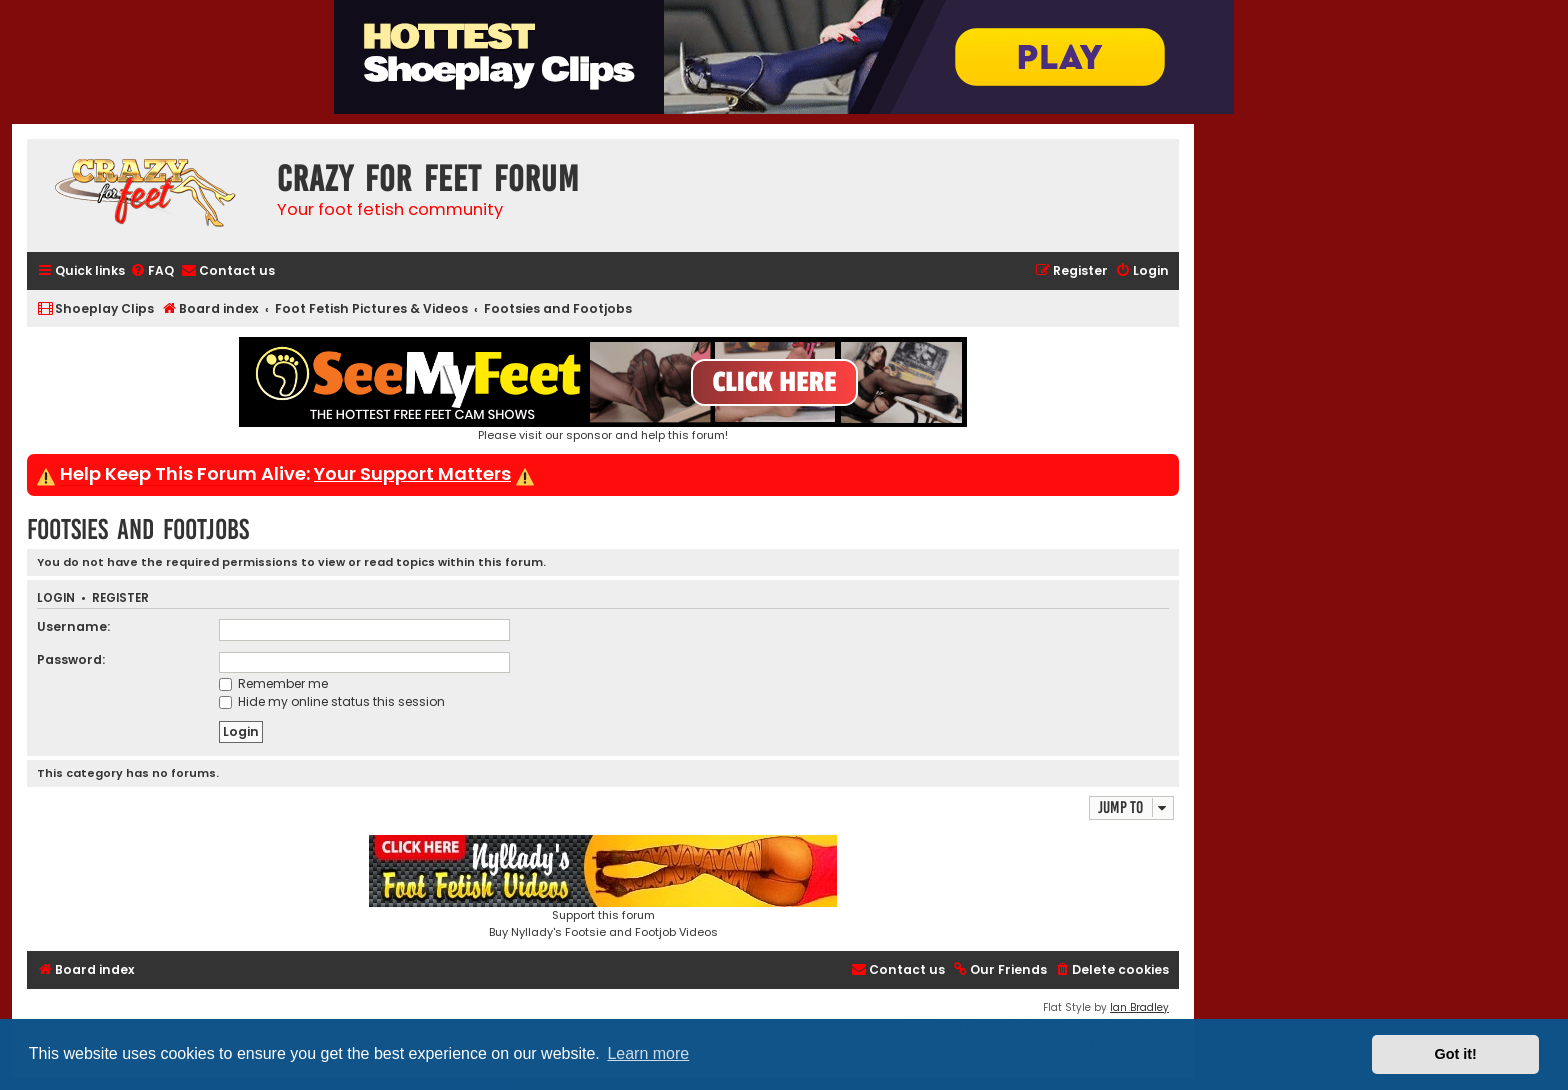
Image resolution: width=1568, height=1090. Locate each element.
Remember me (273, 683)
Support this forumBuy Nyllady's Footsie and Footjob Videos (603, 887)
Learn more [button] (648, 1053)
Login (56, 598)
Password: (71, 659)
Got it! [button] (1456, 1054)
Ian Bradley (1139, 1007)
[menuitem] (152, 271)
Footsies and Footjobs (138, 529)
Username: (73, 626)
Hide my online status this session (332, 701)
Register (120, 598)
